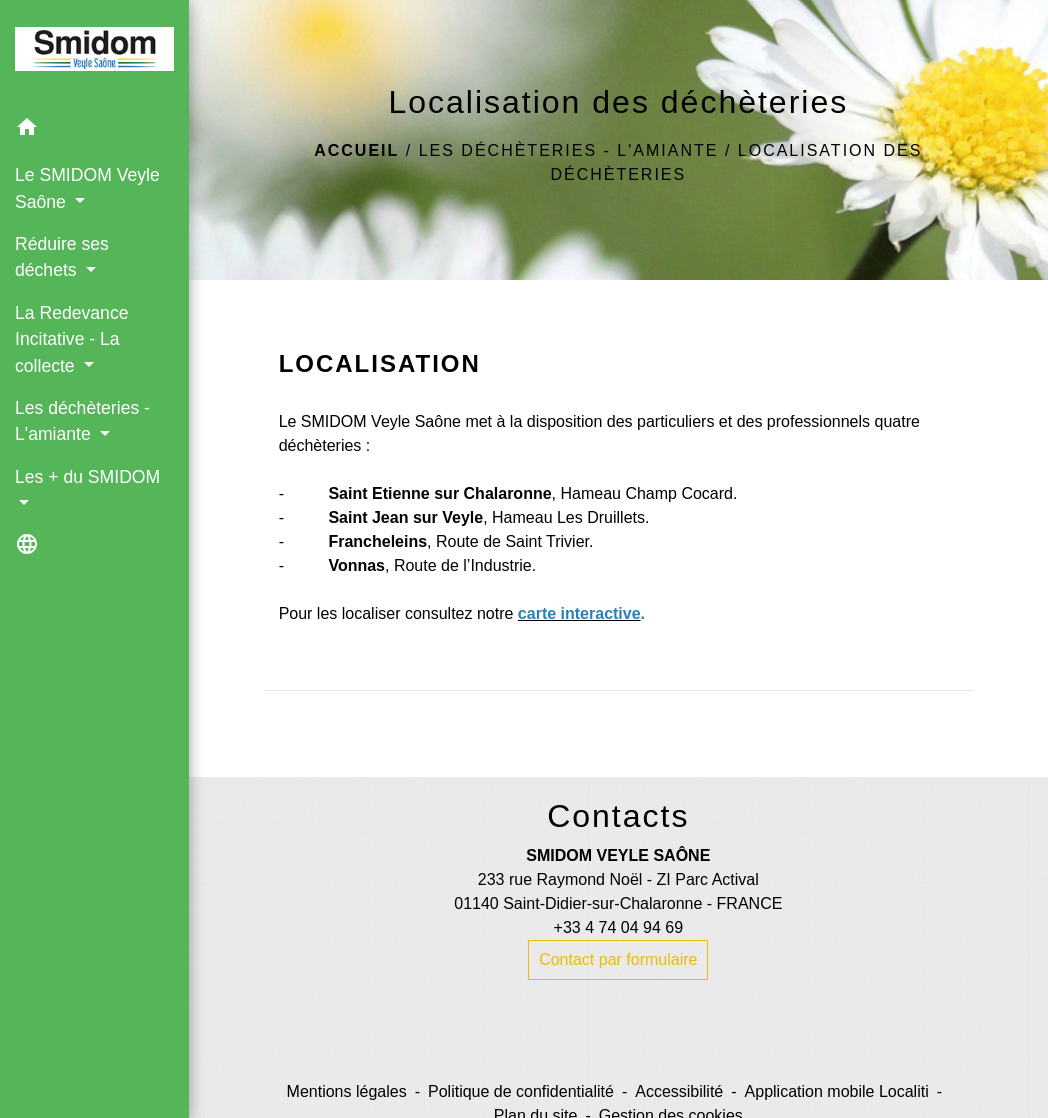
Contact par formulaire (618, 959)
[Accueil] (94, 53)
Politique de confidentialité (521, 1091)
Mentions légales (347, 1091)
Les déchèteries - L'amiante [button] (82, 421)
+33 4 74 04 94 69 (618, 927)
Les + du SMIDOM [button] (87, 477)
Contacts (618, 816)
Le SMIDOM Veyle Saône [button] (87, 188)
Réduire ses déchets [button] (62, 257)
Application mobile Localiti (837, 1091)
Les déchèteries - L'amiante (569, 150)
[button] (94, 130)
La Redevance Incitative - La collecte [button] (71, 339)
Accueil (356, 150)
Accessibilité (679, 1091)
